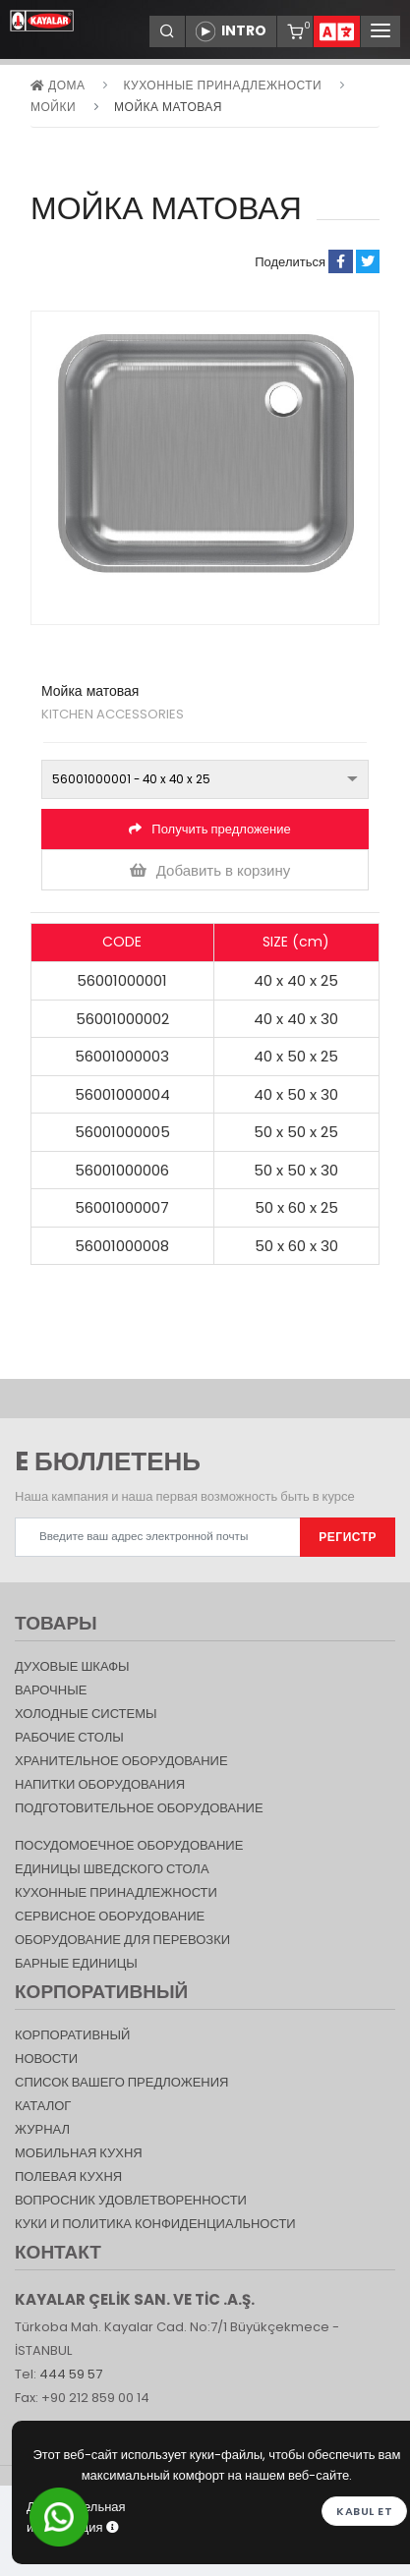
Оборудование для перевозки (122, 1939)
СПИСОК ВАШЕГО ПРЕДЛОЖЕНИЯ (121, 2082)
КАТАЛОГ (43, 2105)
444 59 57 (70, 2374)
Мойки (53, 106)
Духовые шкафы (72, 1666)
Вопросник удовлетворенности (131, 2200)
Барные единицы (76, 1963)
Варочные (51, 1690)
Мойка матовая (168, 106)
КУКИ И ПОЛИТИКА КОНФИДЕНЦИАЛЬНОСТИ (155, 2223)
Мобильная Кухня (79, 2153)
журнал (42, 2129)
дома (57, 85)
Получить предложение (209, 829)
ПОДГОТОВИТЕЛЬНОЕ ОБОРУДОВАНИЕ (139, 1808)
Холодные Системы (86, 1713)
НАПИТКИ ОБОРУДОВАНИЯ (100, 1784)
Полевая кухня (68, 2176)
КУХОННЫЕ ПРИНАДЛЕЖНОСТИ (222, 85)
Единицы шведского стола (112, 1869)
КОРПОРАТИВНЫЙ (72, 2035)
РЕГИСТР (348, 1536)
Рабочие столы (69, 1737)
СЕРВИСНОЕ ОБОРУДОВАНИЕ (110, 1916)
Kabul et (364, 2511)
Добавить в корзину (210, 870)
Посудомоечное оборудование (129, 1845)
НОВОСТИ (46, 2058)
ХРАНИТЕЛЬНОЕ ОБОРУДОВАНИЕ (121, 1760)
